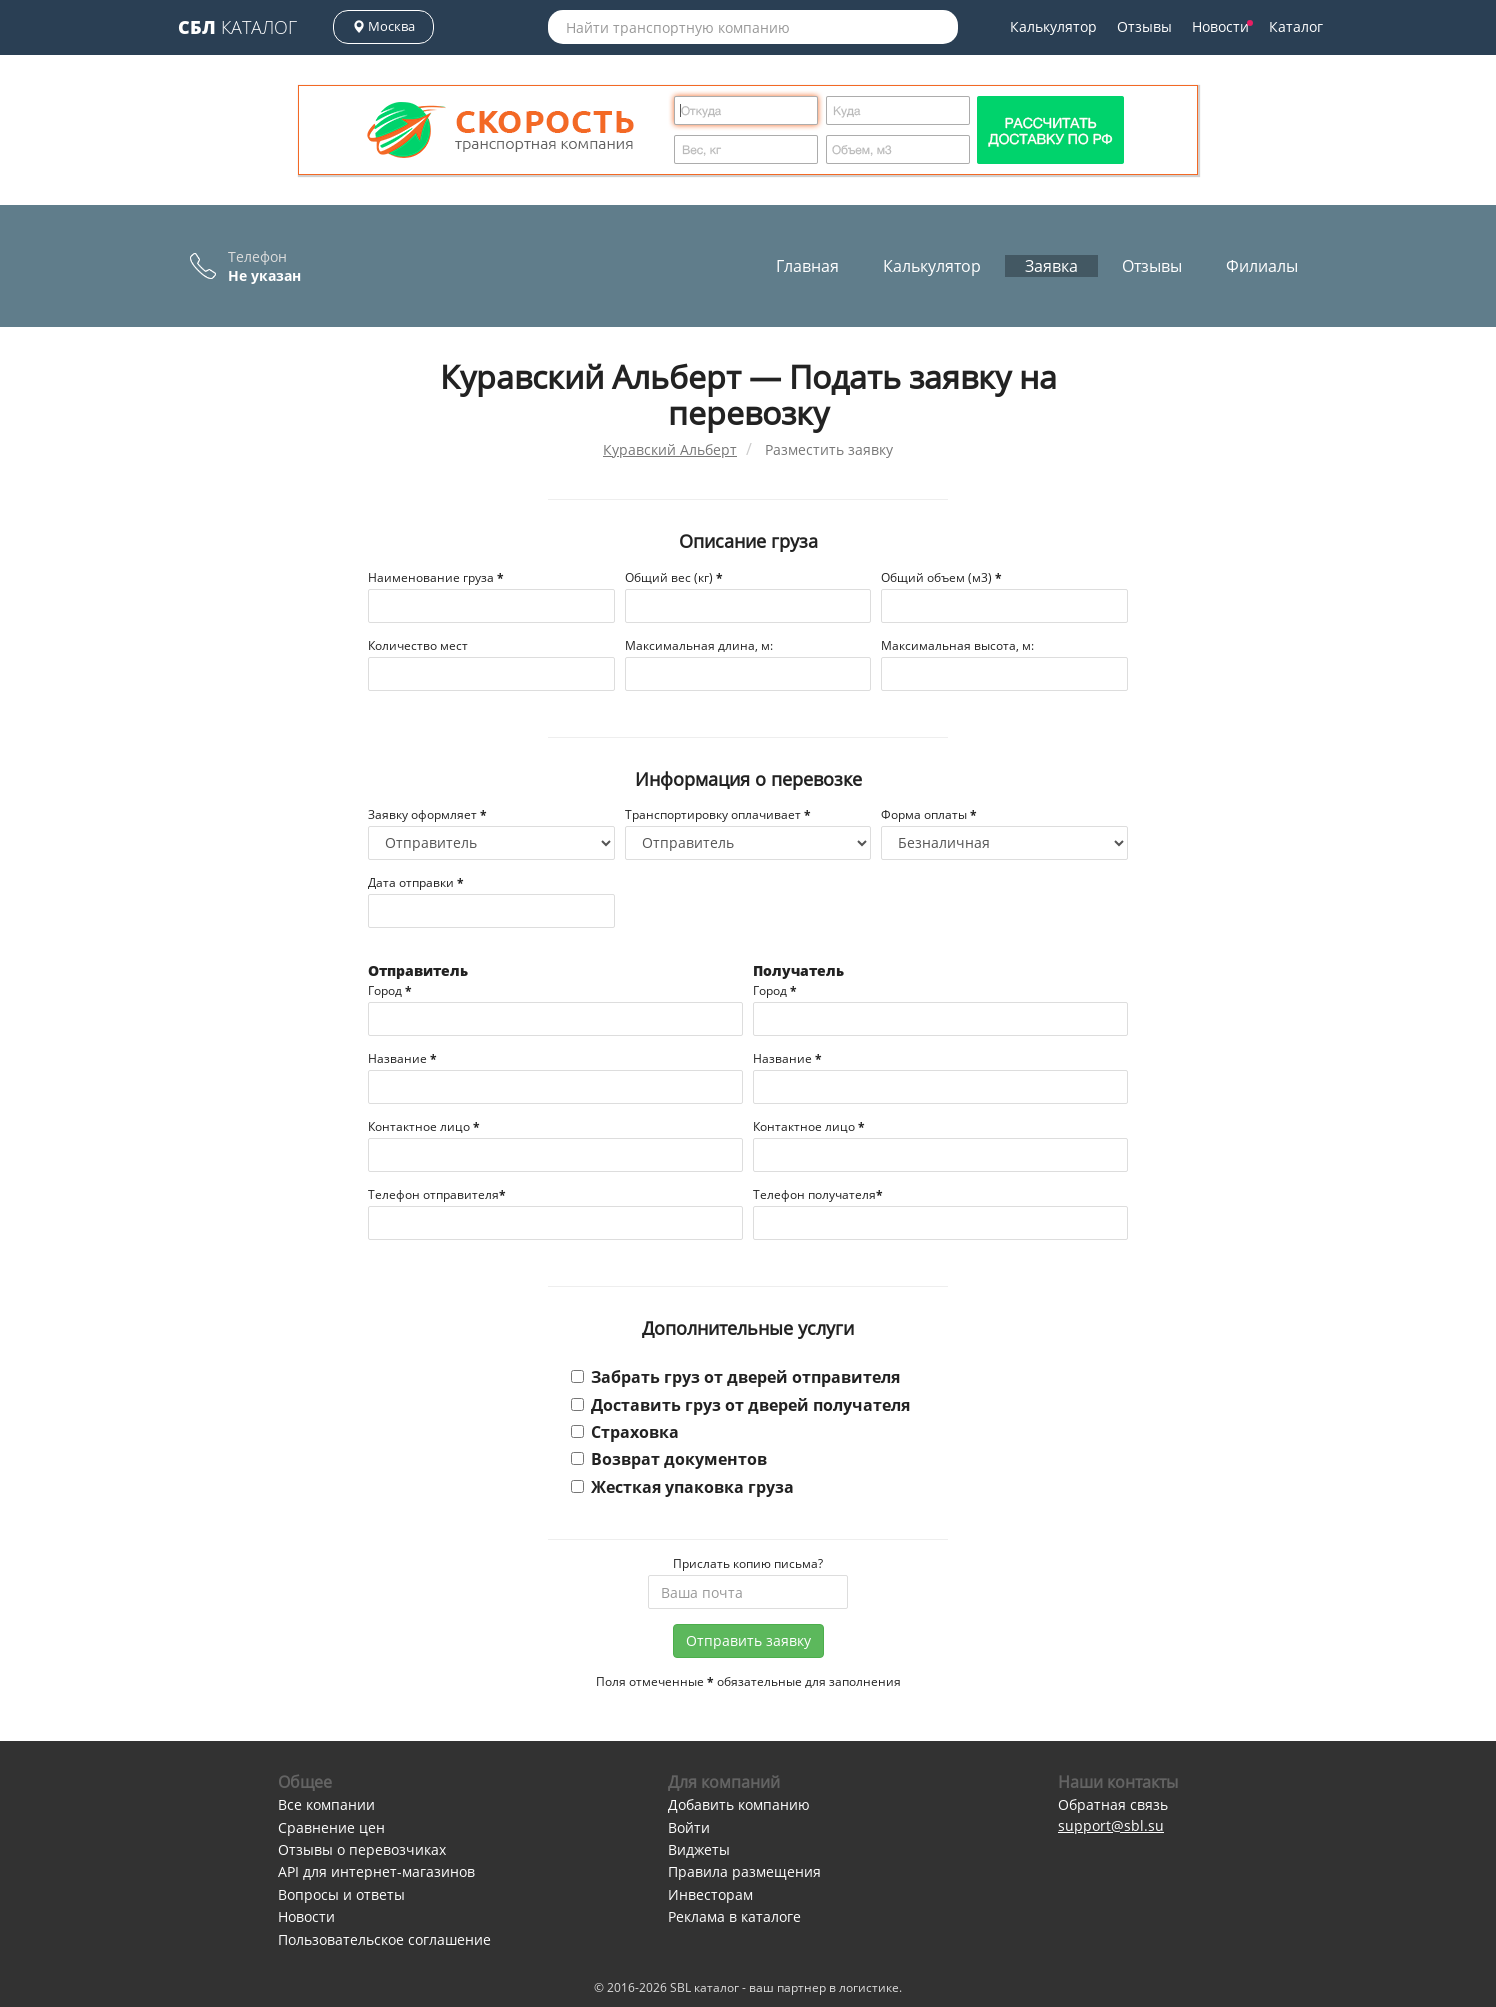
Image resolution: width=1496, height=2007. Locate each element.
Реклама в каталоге (734, 1916)
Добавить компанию (739, 1804)
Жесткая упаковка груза (682, 1487)
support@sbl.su (1111, 1825)
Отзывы (1144, 26)
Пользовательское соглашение (384, 1939)
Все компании (326, 1804)
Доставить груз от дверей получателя (740, 1405)
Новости (1222, 26)
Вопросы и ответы (341, 1894)
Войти (689, 1827)
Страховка (625, 1432)
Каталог (237, 27)
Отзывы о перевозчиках (362, 1849)
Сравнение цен (331, 1827)
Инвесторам (710, 1894)
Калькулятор (1053, 26)
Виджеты (699, 1849)
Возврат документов (669, 1459)
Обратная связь (1113, 1804)
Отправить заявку (748, 1640)
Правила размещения (744, 1871)
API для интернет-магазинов (376, 1871)
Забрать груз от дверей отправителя (735, 1377)
